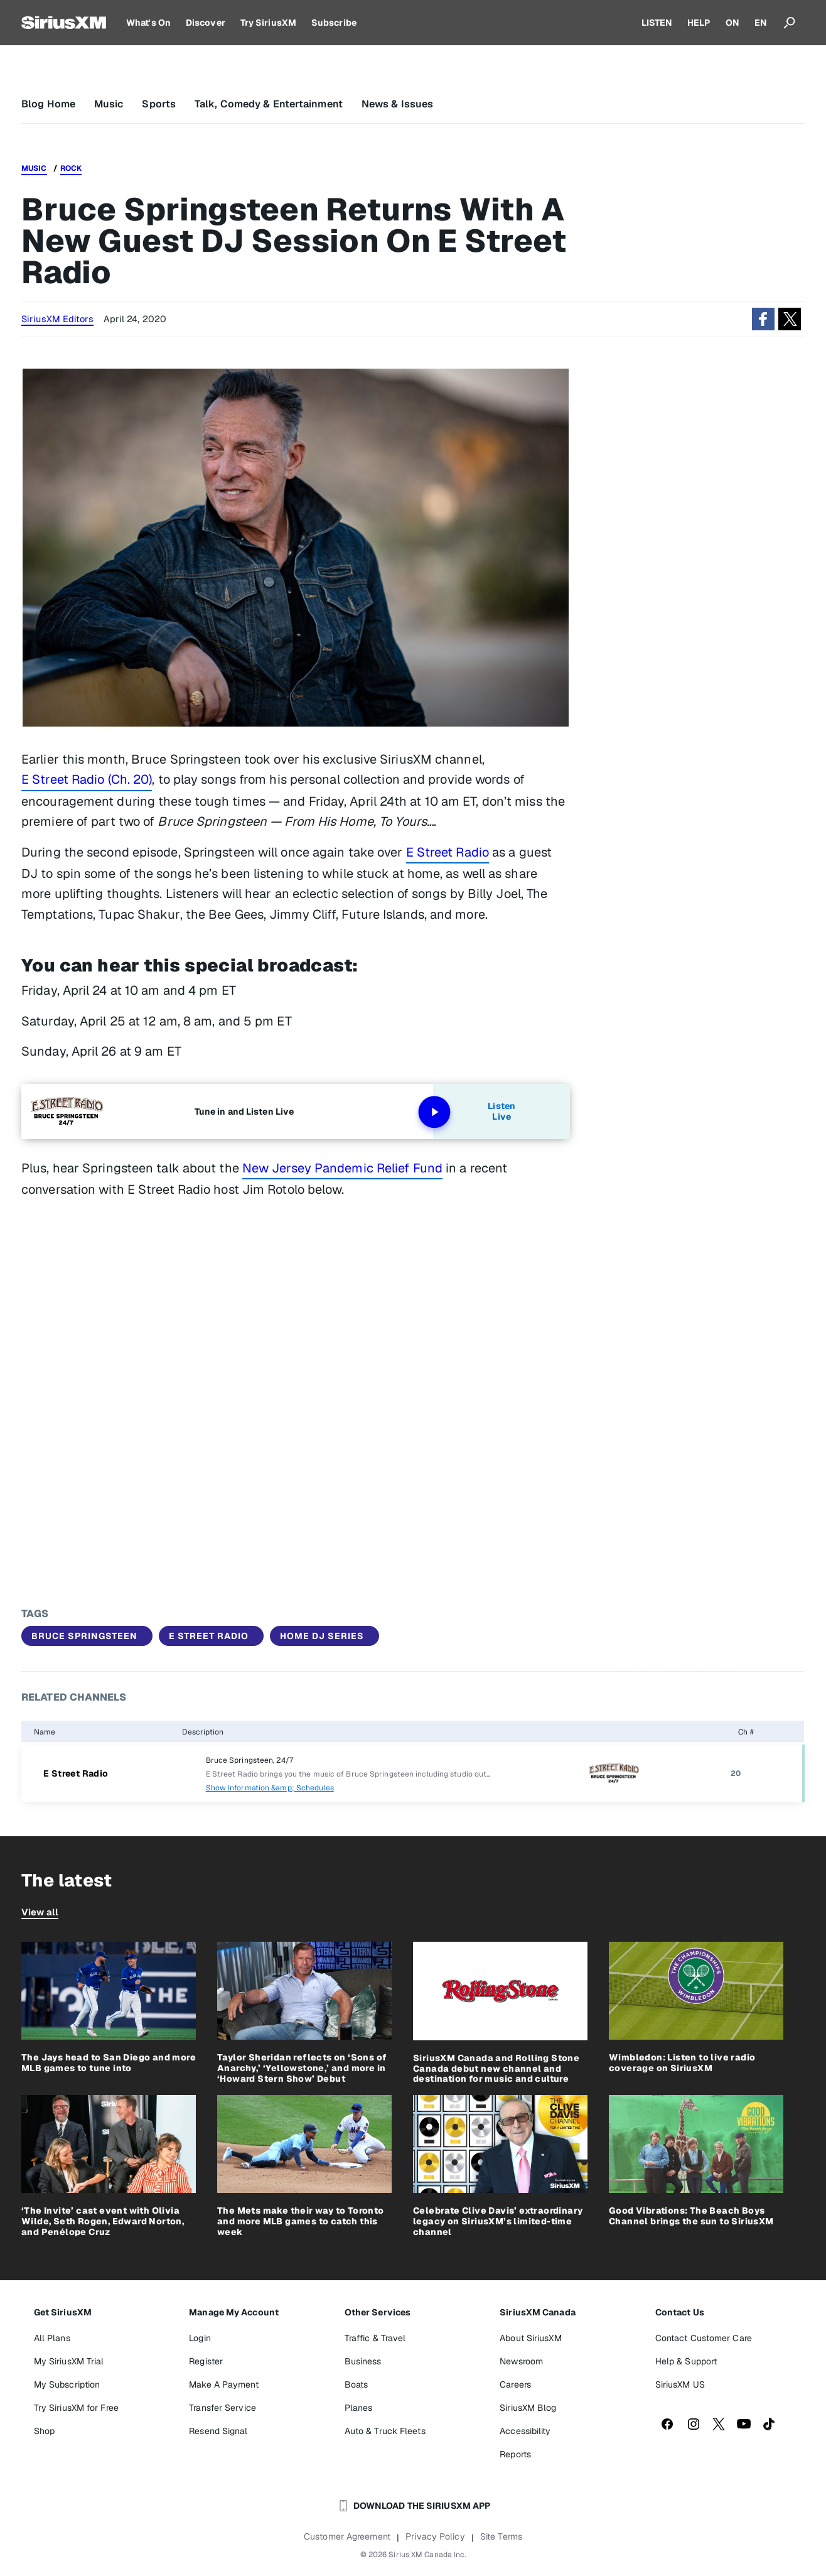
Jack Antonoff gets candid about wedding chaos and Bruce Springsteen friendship (688, 1568)
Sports (159, 104)
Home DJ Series (322, 1636)
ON (732, 22)
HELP (698, 22)
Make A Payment (223, 2384)
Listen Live (474, 1111)
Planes (359, 2407)
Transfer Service (222, 2407)
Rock (71, 168)
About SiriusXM (530, 2338)
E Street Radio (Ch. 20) (86, 779)
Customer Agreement (347, 2536)
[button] (763, 319)
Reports (515, 2454)
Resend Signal (218, 2431)
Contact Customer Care (703, 2338)
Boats (356, 2384)
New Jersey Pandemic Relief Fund (342, 1168)
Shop (44, 2431)
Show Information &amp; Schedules (270, 1788)
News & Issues (397, 104)
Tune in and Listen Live (244, 1111)
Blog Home (48, 104)
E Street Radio (447, 852)
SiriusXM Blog (528, 2407)
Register (206, 2361)
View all (39, 1912)
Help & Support (686, 2361)
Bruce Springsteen (84, 1636)
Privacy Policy (434, 2536)
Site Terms (501, 2536)
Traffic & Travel (375, 2338)
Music (109, 104)
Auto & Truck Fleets (385, 2431)
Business (363, 2361)
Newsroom (521, 2361)
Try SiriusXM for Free (76, 2407)
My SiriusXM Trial (69, 2361)
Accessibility (525, 2431)
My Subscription (67, 2384)
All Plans (52, 2338)
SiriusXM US (680, 2384)
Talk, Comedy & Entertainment (269, 104)
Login (200, 2338)
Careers (515, 2384)
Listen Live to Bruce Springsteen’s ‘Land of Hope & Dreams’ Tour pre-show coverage (692, 1525)
